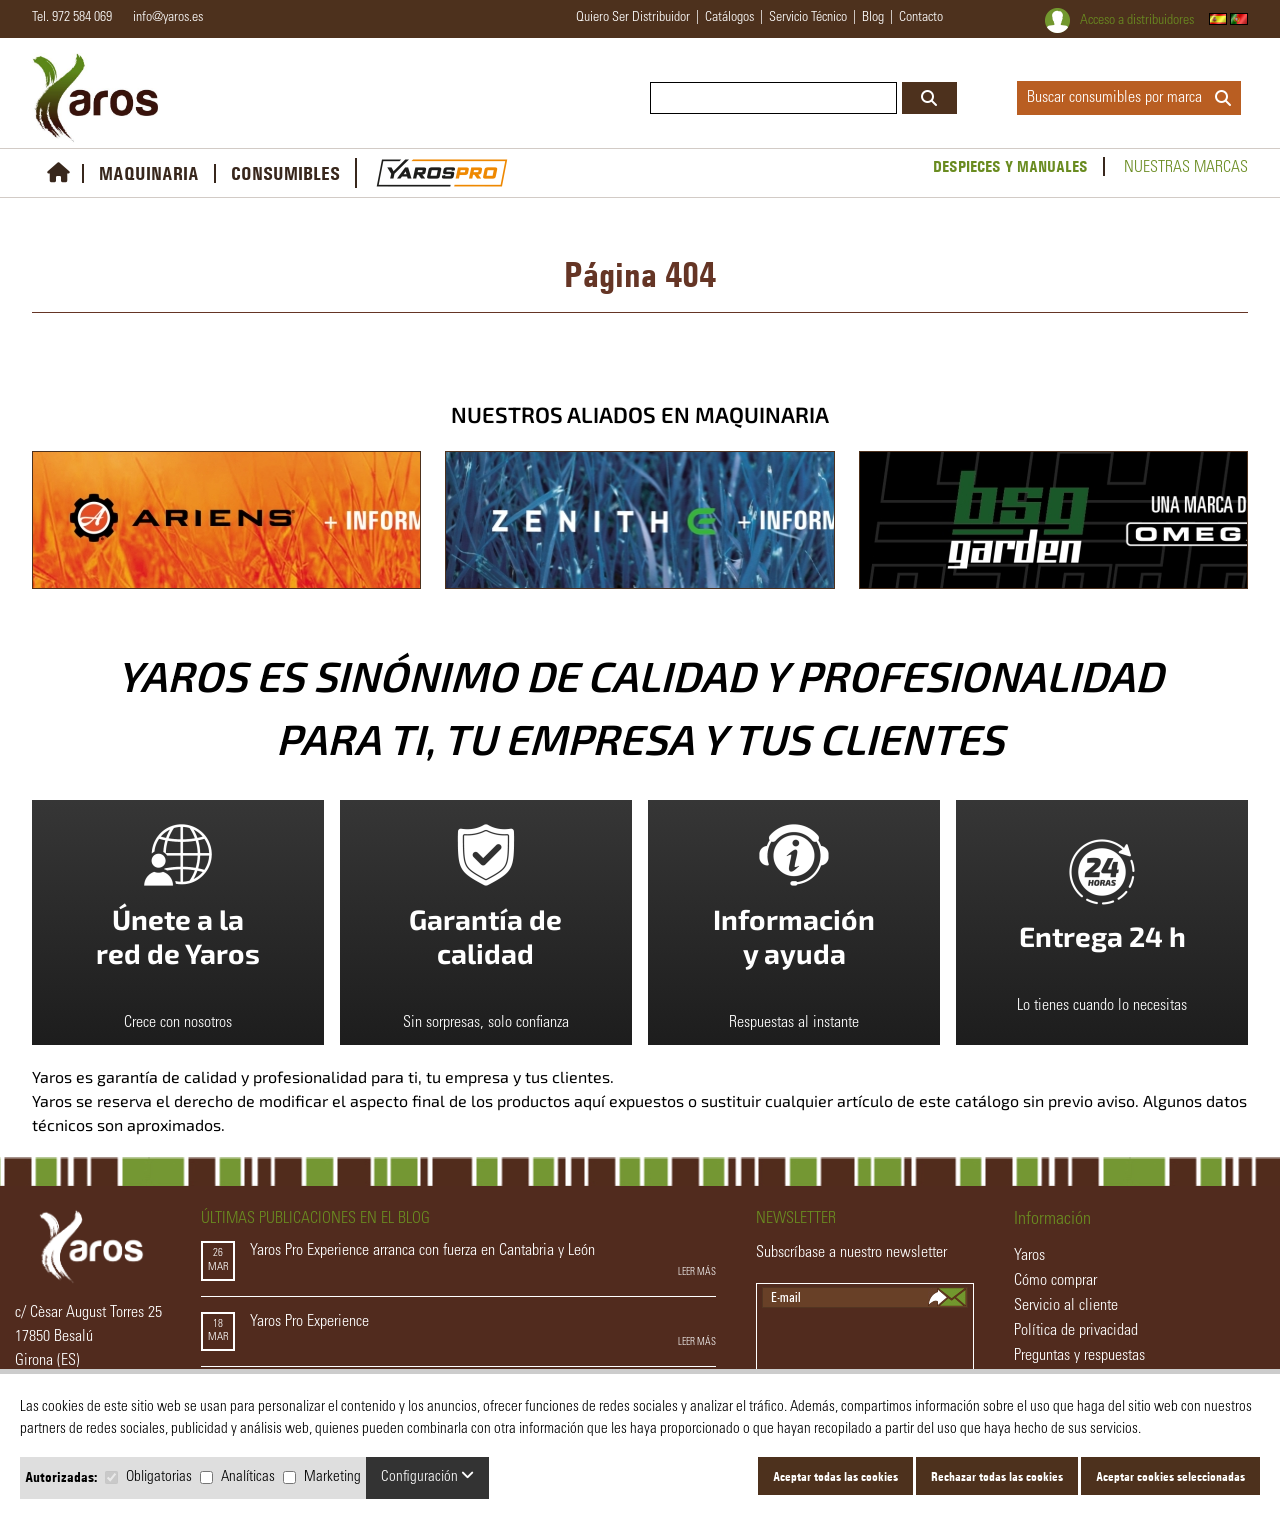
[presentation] (866, 1347)
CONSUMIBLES (285, 173)
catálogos (729, 18)
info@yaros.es (163, 18)
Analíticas (248, 1477)
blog (873, 18)
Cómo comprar (1055, 1281)
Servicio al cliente (1066, 1306)
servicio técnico (808, 18)
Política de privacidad (1076, 1331)
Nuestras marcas (1186, 168)
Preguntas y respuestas (1079, 1356)
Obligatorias (159, 1477)
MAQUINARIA (149, 173)
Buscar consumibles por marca (1129, 98)
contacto (921, 18)
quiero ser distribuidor (633, 18)
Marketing (332, 1477)
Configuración (427, 1476)
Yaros (1029, 1256)
